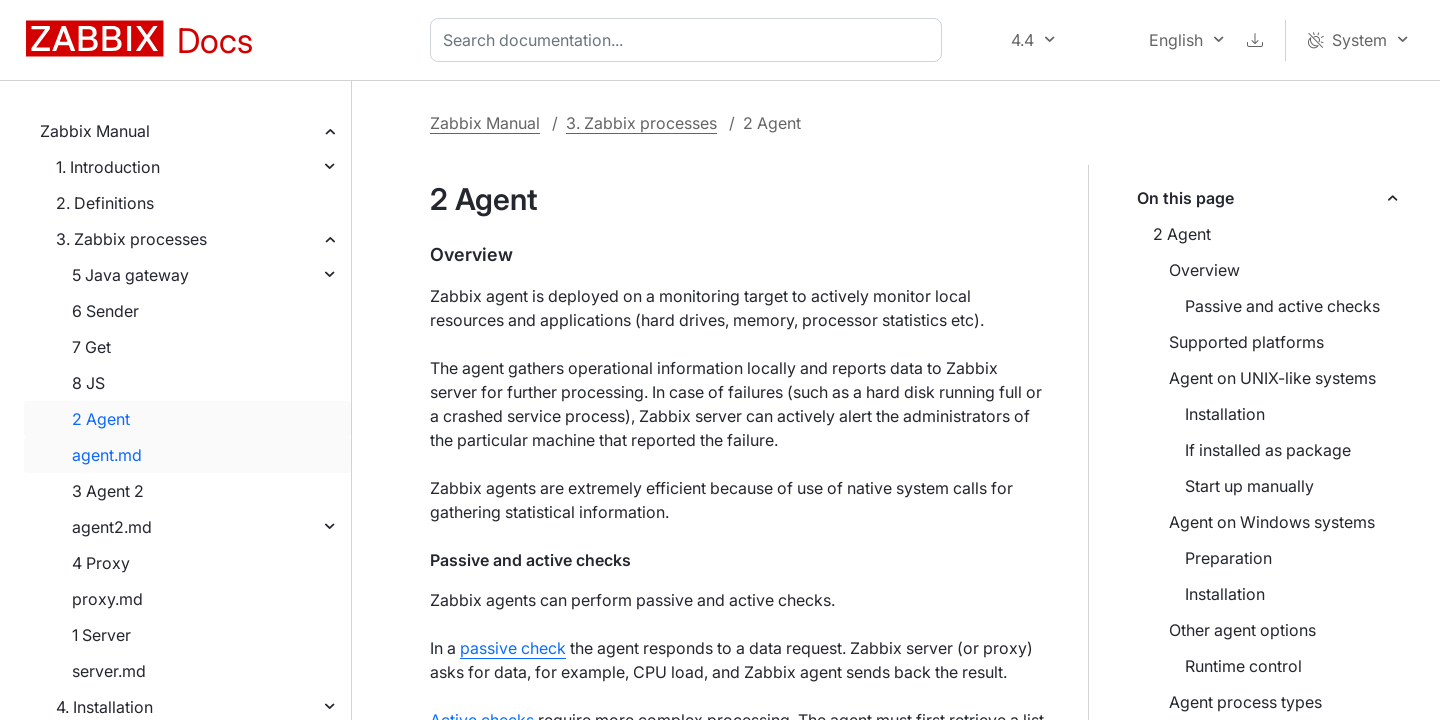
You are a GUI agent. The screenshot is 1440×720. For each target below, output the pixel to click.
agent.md (107, 455)
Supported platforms (1246, 342)
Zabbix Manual (95, 131)
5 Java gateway (130, 275)
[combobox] (690, 40)
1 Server (101, 635)
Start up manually (1249, 486)
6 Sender (105, 311)
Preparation (1228, 558)
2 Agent (101, 419)
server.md (109, 671)
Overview (1204, 270)
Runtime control (1243, 666)
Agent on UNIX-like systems (1272, 378)
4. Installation (104, 707)
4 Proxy (101, 563)
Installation (1225, 414)
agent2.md (112, 527)
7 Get (91, 347)
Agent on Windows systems (1272, 522)
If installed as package (1268, 450)
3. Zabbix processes (131, 239)
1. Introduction (108, 167)
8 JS (88, 383)
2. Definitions (105, 203)
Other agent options (1242, 630)
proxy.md (107, 599)
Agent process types (1245, 702)
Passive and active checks (1282, 306)
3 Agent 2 (108, 491)
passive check (513, 648)
